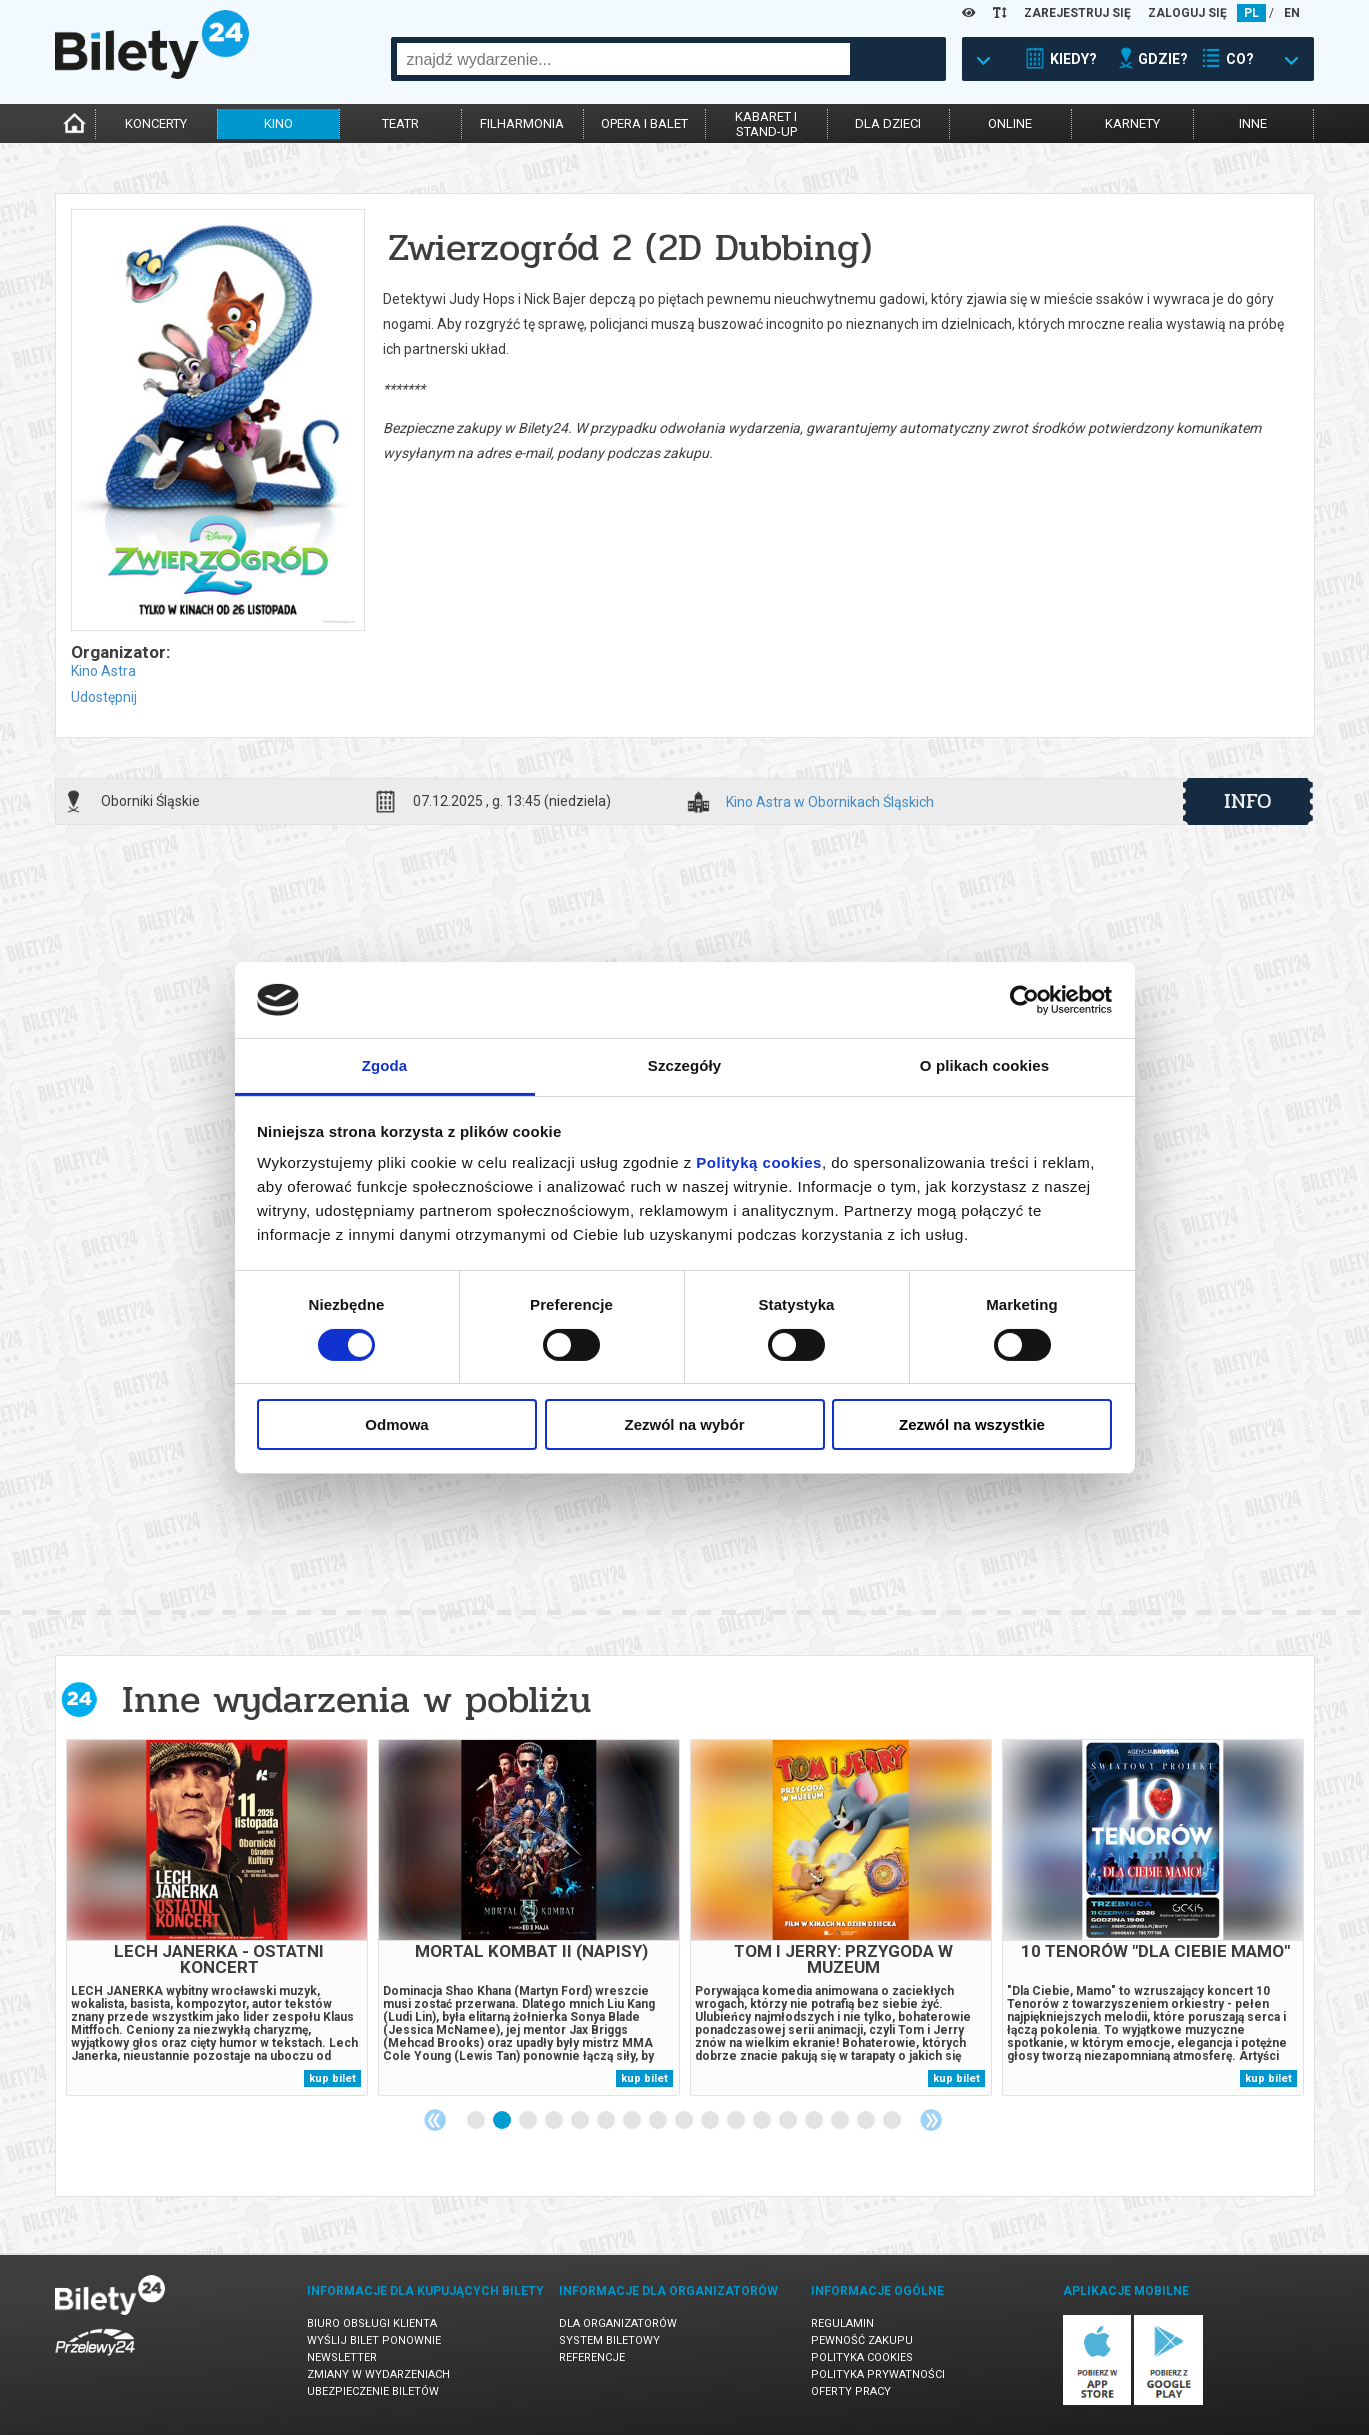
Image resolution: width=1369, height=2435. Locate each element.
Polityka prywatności (878, 2374)
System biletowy (609, 2340)
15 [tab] (841, 2121)
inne (1253, 123)
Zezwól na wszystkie (972, 1424)
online (1010, 123)
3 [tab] (529, 2121)
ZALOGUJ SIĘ (1187, 13)
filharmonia (522, 123)
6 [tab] (607, 2121)
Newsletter (342, 2357)
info (1248, 801)
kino (278, 123)
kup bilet (332, 2078)
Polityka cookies (862, 2357)
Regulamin (842, 2323)
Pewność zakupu (862, 2340)
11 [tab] (737, 2121)
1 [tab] (477, 2121)
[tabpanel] (217, 1917)
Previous (435, 2120)
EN (1292, 13)
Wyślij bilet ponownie (374, 2340)
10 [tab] (711, 2121)
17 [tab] (893, 2121)
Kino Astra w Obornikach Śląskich (830, 802)
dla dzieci (888, 123)
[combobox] (623, 59)
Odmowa (396, 1424)
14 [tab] (815, 2121)
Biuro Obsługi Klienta (372, 2323)
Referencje (592, 2357)
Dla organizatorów (618, 2323)
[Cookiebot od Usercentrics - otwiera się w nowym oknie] (1024, 1000)
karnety (1132, 123)
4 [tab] (555, 2121)
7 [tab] (633, 2121)
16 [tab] (867, 2121)
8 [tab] (659, 2121)
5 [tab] (581, 2121)
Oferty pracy (851, 2391)
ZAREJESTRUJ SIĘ (1077, 13)
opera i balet (644, 123)
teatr (400, 123)
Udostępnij (104, 697)
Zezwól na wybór (684, 1424)
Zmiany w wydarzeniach (378, 2374)
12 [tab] (763, 2121)
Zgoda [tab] (385, 1065)
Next (931, 2120)
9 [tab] (685, 2121)
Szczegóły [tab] (684, 1065)
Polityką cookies (759, 1162)
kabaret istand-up (766, 124)
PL (1251, 13)
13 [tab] (789, 2121)
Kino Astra (103, 671)
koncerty (156, 123)
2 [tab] (503, 2121)
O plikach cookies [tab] (984, 1065)
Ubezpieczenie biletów (373, 2391)
